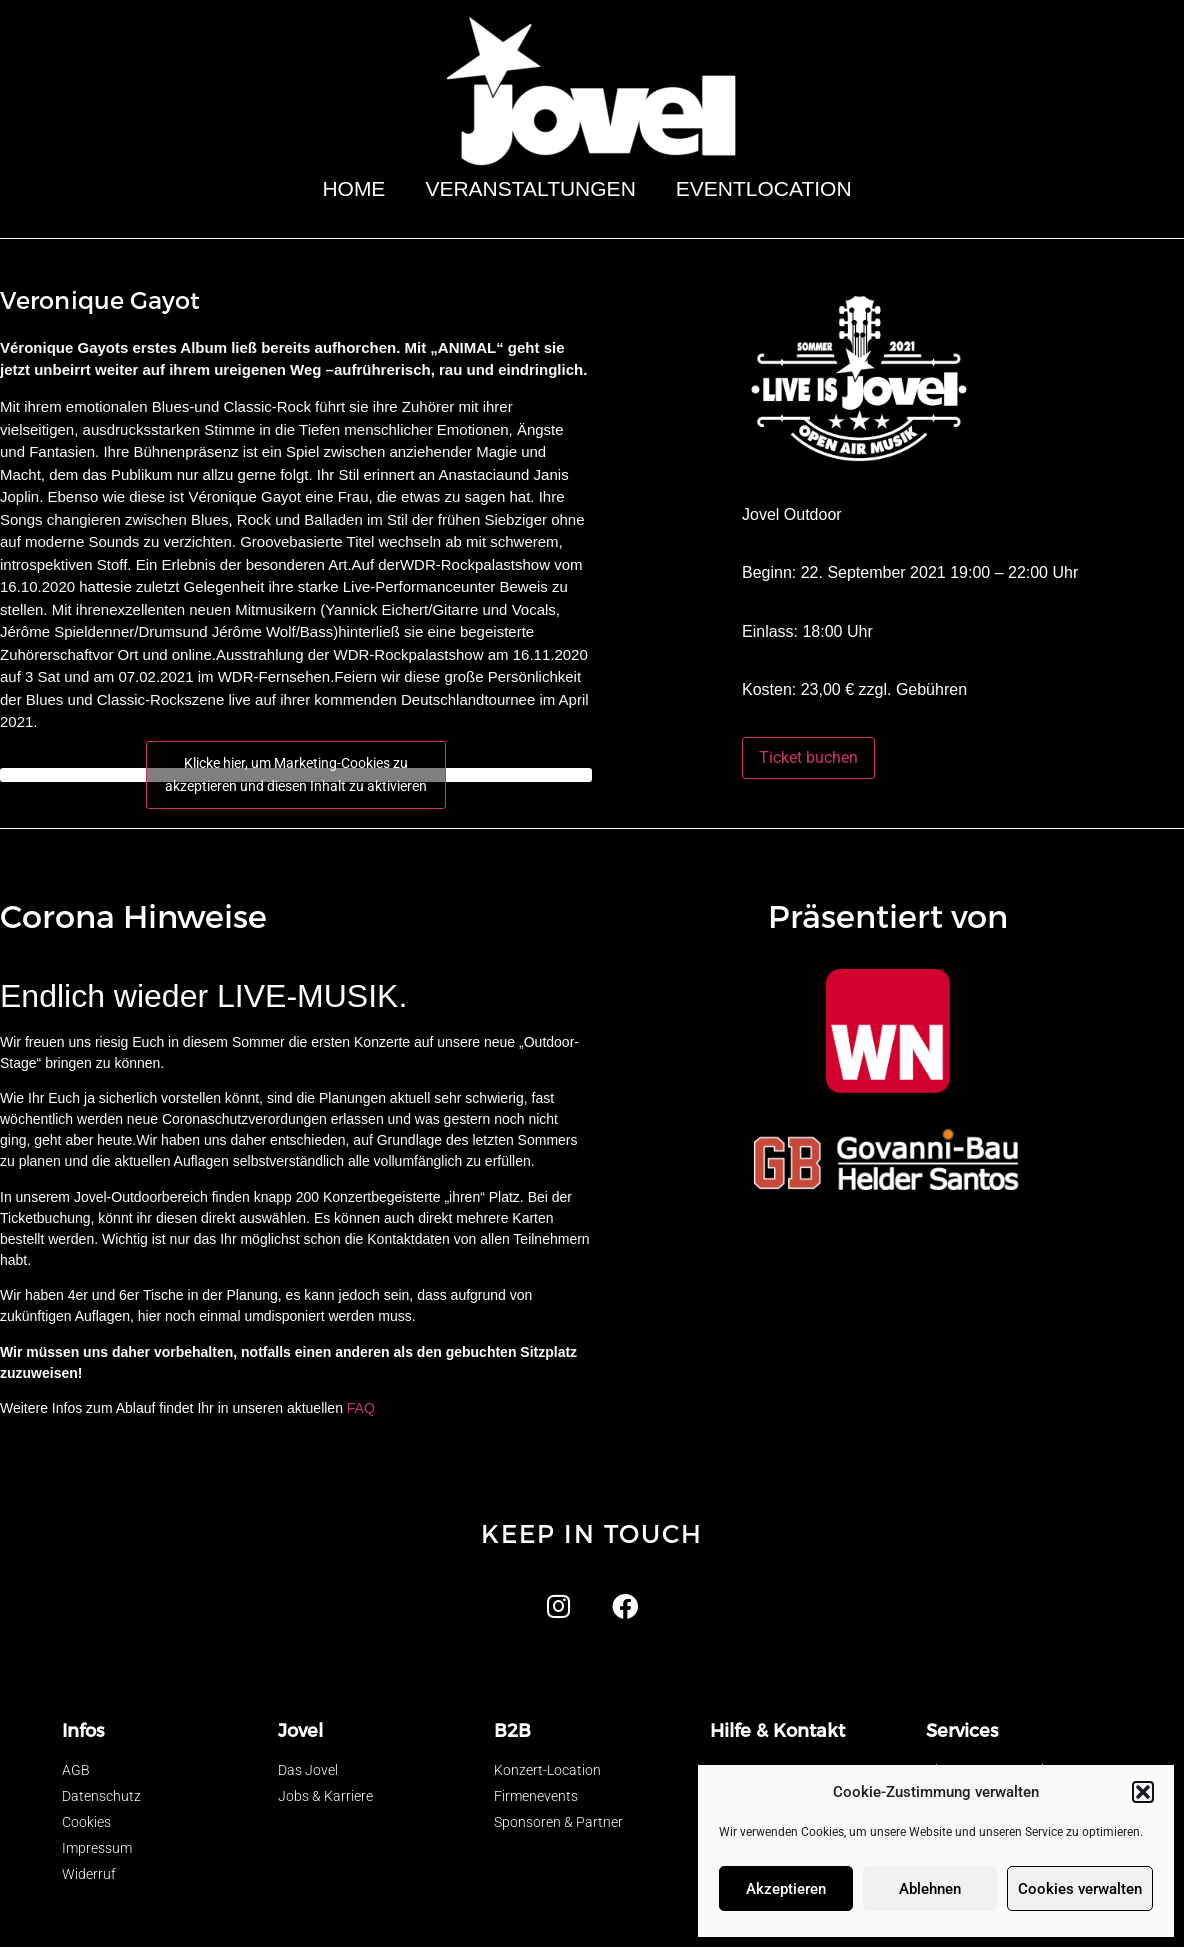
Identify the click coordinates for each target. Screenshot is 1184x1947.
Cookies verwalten (1080, 1889)
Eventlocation (769, 188)
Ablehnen (930, 1889)
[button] (1143, 1792)
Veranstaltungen (530, 188)
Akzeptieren (786, 1889)
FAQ (361, 1408)
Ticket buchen (808, 757)
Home (353, 188)
